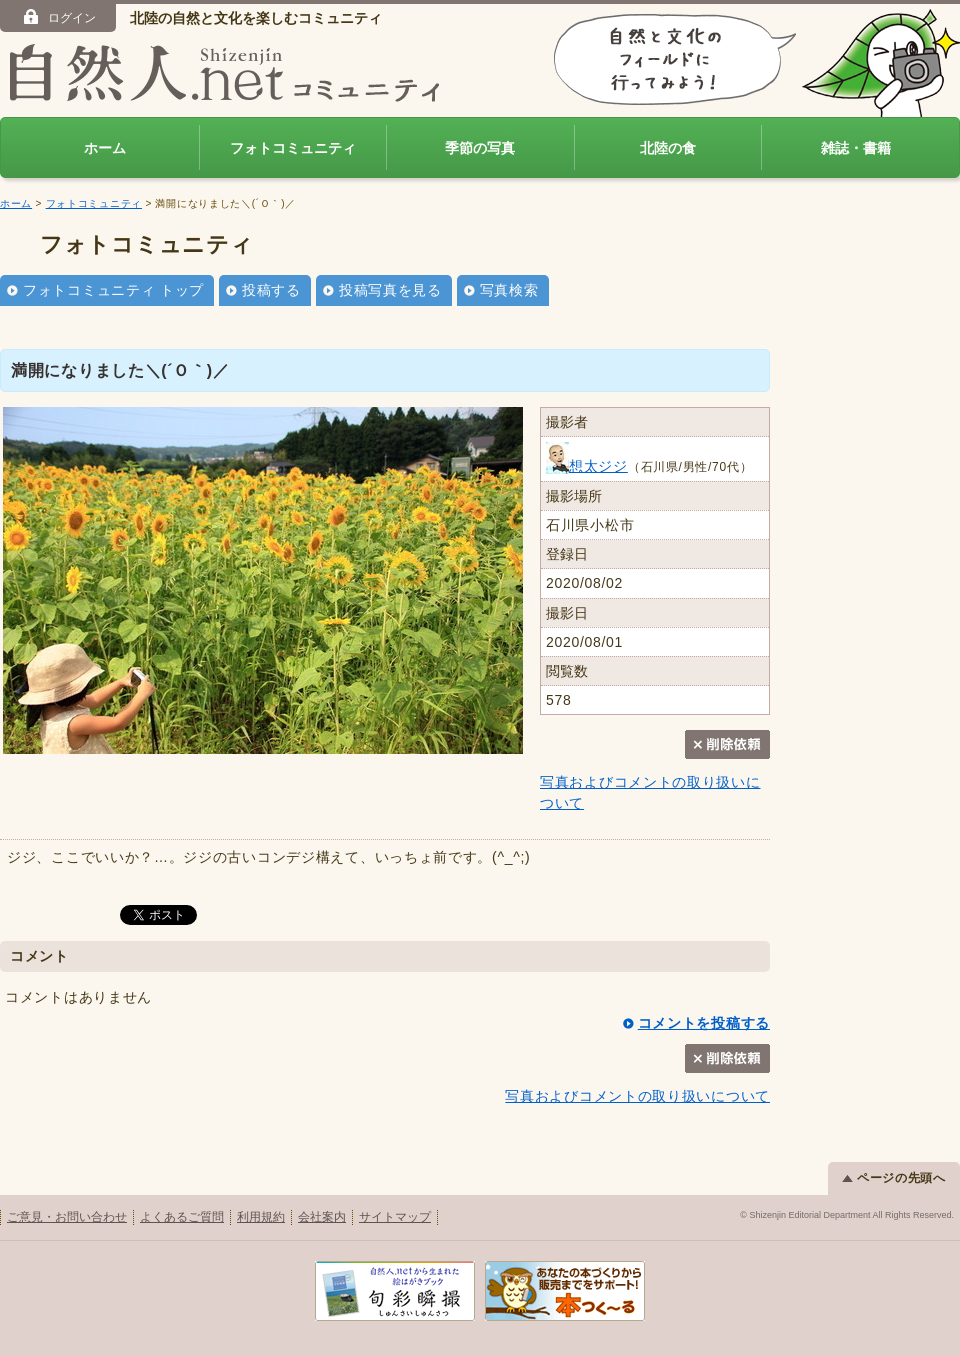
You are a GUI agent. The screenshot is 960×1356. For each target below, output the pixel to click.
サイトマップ (395, 1217)
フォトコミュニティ (293, 148)
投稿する (271, 290)
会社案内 (322, 1217)
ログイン (58, 17)
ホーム (105, 148)
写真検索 (509, 290)
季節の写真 (480, 148)
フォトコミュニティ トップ (113, 290)
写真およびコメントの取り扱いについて (637, 1096)
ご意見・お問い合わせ (67, 1217)
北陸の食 (668, 148)
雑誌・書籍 (856, 148)
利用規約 (261, 1217)
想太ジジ (587, 466)
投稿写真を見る (390, 290)
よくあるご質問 (182, 1217)
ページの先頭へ (894, 1178)
